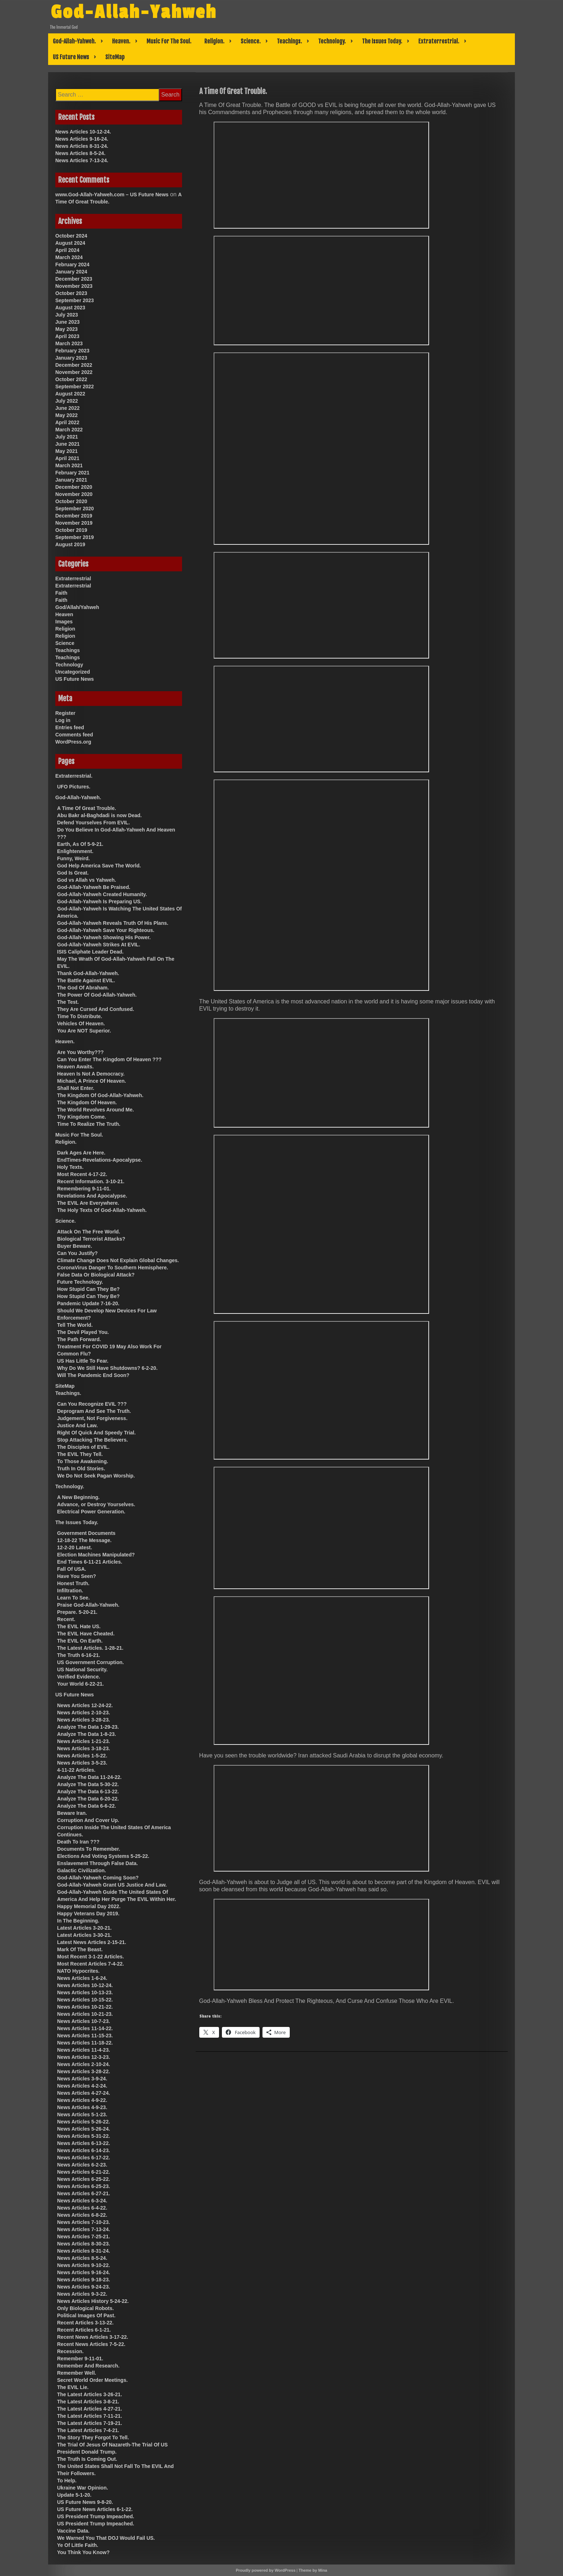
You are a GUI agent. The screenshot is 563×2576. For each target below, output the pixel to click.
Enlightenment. (75, 851)
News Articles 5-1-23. (82, 2114)
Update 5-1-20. (74, 2495)
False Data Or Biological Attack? (96, 1275)
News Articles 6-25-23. (83, 2186)
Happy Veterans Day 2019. (88, 1913)
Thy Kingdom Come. (81, 1117)
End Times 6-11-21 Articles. (89, 1562)
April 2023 (67, 336)
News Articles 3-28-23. (83, 1720)
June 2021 (67, 444)
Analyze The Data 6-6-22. (86, 1806)
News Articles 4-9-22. (82, 2100)
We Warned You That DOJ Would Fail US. (106, 2538)
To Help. (66, 2480)
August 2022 (70, 394)
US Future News (71, 57)
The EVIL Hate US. (79, 1626)
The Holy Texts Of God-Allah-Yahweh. (101, 1210)
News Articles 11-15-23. (85, 2035)
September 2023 (74, 300)
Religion (65, 629)
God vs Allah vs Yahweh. (86, 880)
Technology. (332, 41)
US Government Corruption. (90, 1662)
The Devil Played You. (83, 1332)
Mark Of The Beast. (80, 1949)
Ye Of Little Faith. (77, 2545)
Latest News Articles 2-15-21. (91, 1942)
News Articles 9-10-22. (83, 2265)
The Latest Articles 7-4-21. (88, 2430)
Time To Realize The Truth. (88, 1124)
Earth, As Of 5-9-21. (80, 844)
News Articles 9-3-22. (82, 2294)
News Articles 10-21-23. (85, 2014)
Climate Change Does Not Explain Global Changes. (118, 1260)
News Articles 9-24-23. (83, 2287)
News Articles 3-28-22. (83, 2071)
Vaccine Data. (73, 2531)
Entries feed (69, 727)
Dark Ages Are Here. (81, 1153)
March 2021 (69, 465)
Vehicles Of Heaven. (81, 1023)
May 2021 (66, 451)
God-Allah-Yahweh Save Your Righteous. (105, 930)
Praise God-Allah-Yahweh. (88, 1605)
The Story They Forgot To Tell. (93, 2437)
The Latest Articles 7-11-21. (89, 2416)
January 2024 (71, 272)
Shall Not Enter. (75, 1088)
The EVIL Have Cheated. (86, 1633)
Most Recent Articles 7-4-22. (90, 1964)
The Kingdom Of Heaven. (87, 1102)
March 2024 (69, 257)
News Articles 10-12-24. (83, 132)
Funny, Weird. (73, 858)
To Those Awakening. (82, 1461)
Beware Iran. (72, 1813)
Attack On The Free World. (88, 1232)
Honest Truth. (73, 1583)
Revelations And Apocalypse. (92, 1196)
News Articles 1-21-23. (83, 1741)
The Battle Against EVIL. (86, 980)
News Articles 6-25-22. (83, 2179)
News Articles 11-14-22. (85, 2028)
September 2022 (74, 386)
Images (64, 621)
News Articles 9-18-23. (83, 2279)
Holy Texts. (70, 1167)
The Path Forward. (79, 1339)
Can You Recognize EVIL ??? (92, 1404)
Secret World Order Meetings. (92, 2380)
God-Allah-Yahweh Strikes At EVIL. (98, 944)
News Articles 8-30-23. (83, 2244)
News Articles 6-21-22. (83, 2172)
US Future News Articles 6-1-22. (94, 2509)
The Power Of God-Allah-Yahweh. (97, 995)
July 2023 (66, 315)
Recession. (70, 2351)
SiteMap (115, 57)
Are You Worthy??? (80, 1052)
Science (64, 643)
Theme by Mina (313, 2570)
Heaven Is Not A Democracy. (91, 1074)
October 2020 (71, 501)
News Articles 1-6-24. (82, 1978)
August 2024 (70, 243)
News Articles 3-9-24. (82, 2078)
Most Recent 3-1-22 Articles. (90, 1956)
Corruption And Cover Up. (88, 1820)
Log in (62, 720)
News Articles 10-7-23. (83, 2021)
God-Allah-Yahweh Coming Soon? (98, 1878)
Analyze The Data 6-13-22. (88, 1791)
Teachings (67, 650)
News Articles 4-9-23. (82, 2107)
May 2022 (66, 415)
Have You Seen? (76, 1576)
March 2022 (69, 429)
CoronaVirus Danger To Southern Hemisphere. (112, 1267)
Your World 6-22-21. (80, 1684)
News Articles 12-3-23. (83, 2057)
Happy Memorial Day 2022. (89, 1906)
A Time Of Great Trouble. (86, 808)
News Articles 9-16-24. (81, 139)
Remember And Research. (88, 2366)
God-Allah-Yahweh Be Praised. (93, 887)
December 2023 (73, 279)
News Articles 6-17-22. (83, 2157)
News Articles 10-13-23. (85, 1992)
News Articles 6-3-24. (82, 2200)
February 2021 (72, 473)
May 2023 (66, 329)
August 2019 (70, 544)
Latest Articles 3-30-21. (84, 1935)
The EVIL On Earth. (80, 1641)
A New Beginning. (78, 1497)
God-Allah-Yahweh (137, 12)
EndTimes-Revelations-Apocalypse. (99, 1160)
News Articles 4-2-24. (82, 2086)
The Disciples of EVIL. (83, 1447)
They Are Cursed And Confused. (95, 1009)
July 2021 (66, 437)
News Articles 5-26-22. (83, 2122)
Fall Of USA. (71, 1569)
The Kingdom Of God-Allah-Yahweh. (100, 1095)
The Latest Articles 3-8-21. (88, 2401)
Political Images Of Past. (86, 2315)
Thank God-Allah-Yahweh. (88, 973)
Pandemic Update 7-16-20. (88, 1303)
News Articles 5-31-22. (83, 2136)
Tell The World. (75, 1325)
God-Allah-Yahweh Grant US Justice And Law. (112, 1885)
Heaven (64, 614)
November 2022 (74, 372)
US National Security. (82, 1669)
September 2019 (74, 537)
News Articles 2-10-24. (83, 2064)
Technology (69, 665)
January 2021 (71, 480)
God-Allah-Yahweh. (74, 41)
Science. (251, 41)
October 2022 (71, 379)
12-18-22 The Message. (84, 1540)
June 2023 (67, 322)
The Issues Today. (382, 41)
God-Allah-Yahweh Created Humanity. (102, 894)
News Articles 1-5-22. (82, 1755)
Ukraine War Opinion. (82, 2488)
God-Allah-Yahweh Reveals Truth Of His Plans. (112, 923)
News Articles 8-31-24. (81, 146)
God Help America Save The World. (99, 865)
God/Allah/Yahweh (77, 607)
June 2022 (67, 408)
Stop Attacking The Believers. (92, 1440)
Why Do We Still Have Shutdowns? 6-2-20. (107, 1368)
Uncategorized (72, 672)
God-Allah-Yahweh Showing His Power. (104, 937)
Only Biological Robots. (85, 2308)
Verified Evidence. (78, 1677)
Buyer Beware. (74, 1246)
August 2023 (70, 307)
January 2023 (71, 358)
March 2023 (69, 343)
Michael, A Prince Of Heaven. (91, 1081)
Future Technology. (80, 1282)
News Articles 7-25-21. (83, 2236)
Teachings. (289, 41)
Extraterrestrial (73, 578)
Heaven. (121, 41)
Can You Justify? (77, 1253)
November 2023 (74, 286)
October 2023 (71, 293)
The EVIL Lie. (73, 2387)
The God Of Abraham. (83, 987)
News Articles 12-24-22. (85, 1705)
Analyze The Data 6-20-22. (88, 1799)
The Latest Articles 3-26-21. (89, 2394)
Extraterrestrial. (438, 41)
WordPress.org (73, 742)
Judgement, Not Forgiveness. (92, 1418)
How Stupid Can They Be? (88, 1289)
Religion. (214, 41)
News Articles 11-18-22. (85, 2043)
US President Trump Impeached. (95, 2516)
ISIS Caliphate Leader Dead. (90, 952)
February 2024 (72, 264)
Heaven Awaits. (75, 1066)
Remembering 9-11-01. (84, 1188)
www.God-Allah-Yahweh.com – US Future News (111, 194)
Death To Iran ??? (78, 1842)
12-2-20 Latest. (74, 1547)
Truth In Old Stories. (81, 1468)
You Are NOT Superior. (84, 1031)
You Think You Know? (83, 2552)
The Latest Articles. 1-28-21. (90, 1648)
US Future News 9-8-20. (85, 2502)
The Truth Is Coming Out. (87, 2459)
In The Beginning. (78, 1921)
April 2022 (67, 422)
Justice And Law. (77, 1425)
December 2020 (73, 487)
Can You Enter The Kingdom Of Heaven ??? (109, 1059)
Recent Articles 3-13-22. (85, 2323)
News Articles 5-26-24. (83, 2129)
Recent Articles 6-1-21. (84, 2330)
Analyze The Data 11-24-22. (89, 1777)
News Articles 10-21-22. (85, 2007)
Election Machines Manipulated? (96, 1555)
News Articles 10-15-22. (85, 2000)
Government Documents (86, 1533)
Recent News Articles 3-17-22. (92, 2337)
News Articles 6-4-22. (82, 2208)
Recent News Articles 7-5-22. (91, 2344)
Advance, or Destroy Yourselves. (96, 1504)
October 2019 (71, 530)
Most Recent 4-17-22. (82, 1174)
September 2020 (74, 508)
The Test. (68, 1002)
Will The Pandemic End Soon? (93, 1375)
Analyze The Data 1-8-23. (86, 1734)
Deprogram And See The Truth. (94, 1411)
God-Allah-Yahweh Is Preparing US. (99, 901)
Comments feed (74, 734)
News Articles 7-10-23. (83, 2222)
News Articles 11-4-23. (83, 2050)
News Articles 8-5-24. (80, 153)
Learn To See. (73, 1598)
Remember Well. (76, 2373)
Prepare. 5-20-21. (77, 1612)
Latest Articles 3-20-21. (84, 1928)
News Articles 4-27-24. (83, 2093)
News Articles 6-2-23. (82, 2165)
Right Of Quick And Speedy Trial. (96, 1432)
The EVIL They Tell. (80, 1454)
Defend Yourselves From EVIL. (93, 822)
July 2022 (66, 401)
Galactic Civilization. (81, 1870)
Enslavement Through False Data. (97, 1863)
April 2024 (67, 250)
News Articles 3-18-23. (83, 1748)
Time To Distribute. (79, 1016)
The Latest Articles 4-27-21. (89, 2409)
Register (65, 713)
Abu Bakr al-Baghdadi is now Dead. (99, 815)
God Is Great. (73, 873)
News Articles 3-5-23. (82, 1763)
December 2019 (73, 516)
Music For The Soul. (168, 41)
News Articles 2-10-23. (83, 1712)
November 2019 (74, 523)
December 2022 (73, 365)
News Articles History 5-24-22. (93, 2301)
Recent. (66, 1619)
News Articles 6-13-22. (83, 2143)
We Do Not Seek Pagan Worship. (96, 1476)
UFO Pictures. (73, 787)
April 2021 (67, 458)
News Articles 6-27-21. (83, 2193)
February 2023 (72, 350)
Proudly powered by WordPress (266, 2570)
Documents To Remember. (88, 1849)
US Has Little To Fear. (82, 1361)
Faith (61, 593)
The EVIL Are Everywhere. (88, 1203)
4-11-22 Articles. (76, 1770)
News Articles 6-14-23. (83, 2150)
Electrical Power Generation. (91, 1511)
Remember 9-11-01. (80, 2358)
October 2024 (71, 236)
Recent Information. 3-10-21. (91, 1181)
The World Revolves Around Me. (95, 1110)
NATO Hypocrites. (78, 1971)
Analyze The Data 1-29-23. (88, 1727)
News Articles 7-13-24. (81, 160)
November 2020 (74, 494)
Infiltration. (70, 1590)
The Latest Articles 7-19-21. (89, 2423)
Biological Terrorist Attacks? (91, 1239)
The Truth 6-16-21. (78, 1655)
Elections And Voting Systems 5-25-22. (103, 1856)
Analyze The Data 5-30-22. (88, 1784)
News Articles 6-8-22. (82, 2215)
